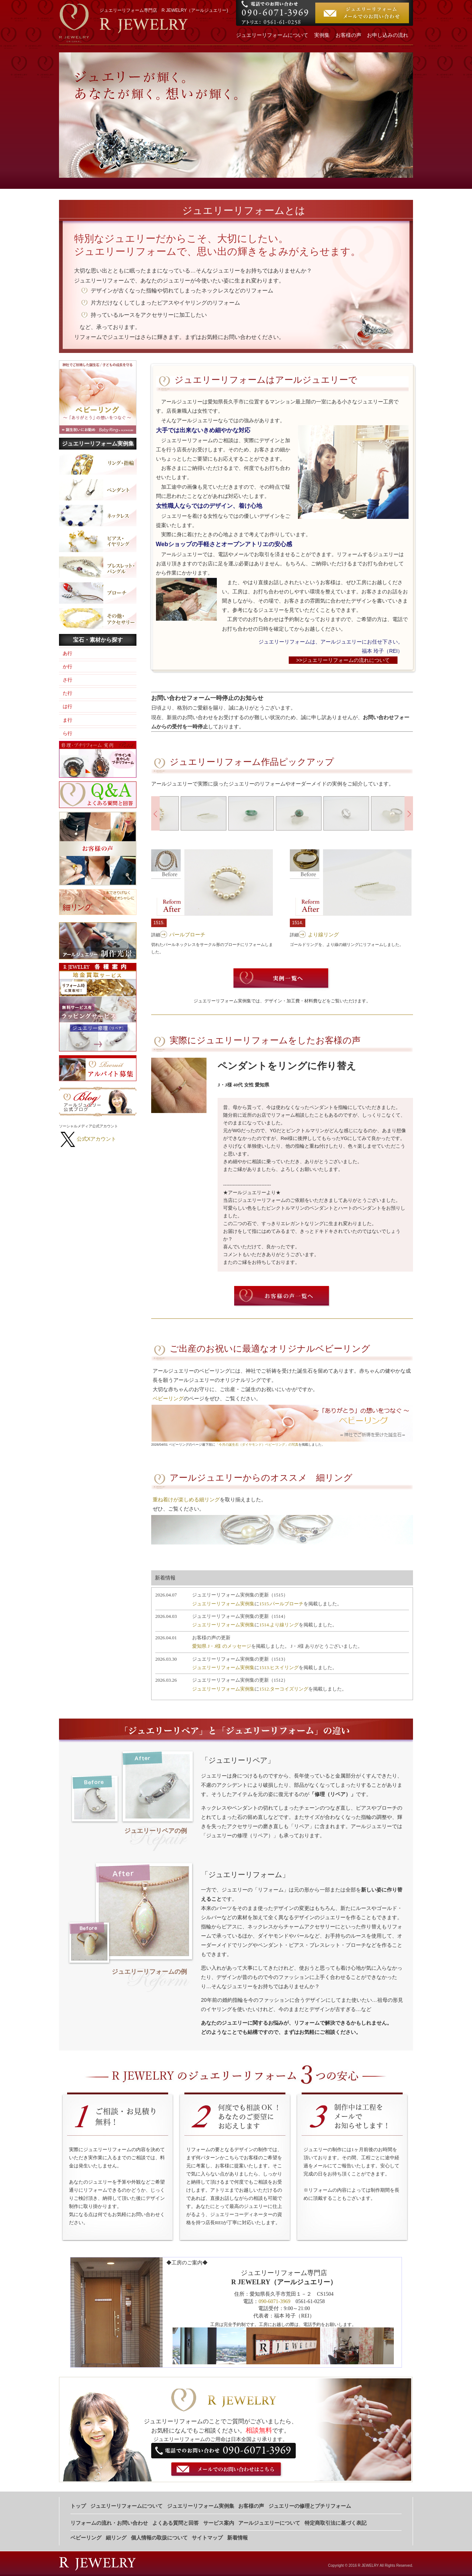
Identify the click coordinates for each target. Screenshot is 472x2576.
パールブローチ (187, 934)
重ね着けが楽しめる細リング (186, 1499)
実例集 (322, 35)
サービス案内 (218, 2523)
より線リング (323, 934)
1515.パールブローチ (281, 1603)
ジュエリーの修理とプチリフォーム (309, 2506)
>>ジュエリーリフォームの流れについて (343, 660)
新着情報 (237, 2538)
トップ (78, 2506)
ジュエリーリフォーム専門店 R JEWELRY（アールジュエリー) (164, 10)
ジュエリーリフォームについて (272, 35)
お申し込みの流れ (387, 35)
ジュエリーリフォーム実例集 (223, 1603)
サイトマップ (207, 2538)
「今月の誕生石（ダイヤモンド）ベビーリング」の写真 (256, 1444)
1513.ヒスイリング (279, 1667)
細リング (116, 2538)
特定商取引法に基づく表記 (336, 2523)
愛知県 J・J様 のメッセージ (221, 1646)
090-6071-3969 (274, 2301)
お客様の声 (348, 35)
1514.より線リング (279, 1624)
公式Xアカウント (96, 1139)
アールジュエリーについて (269, 2523)
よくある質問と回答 (175, 2523)
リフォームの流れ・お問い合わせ (109, 2523)
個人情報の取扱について (159, 2538)
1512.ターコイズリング (283, 1689)
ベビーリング (168, 1398)
